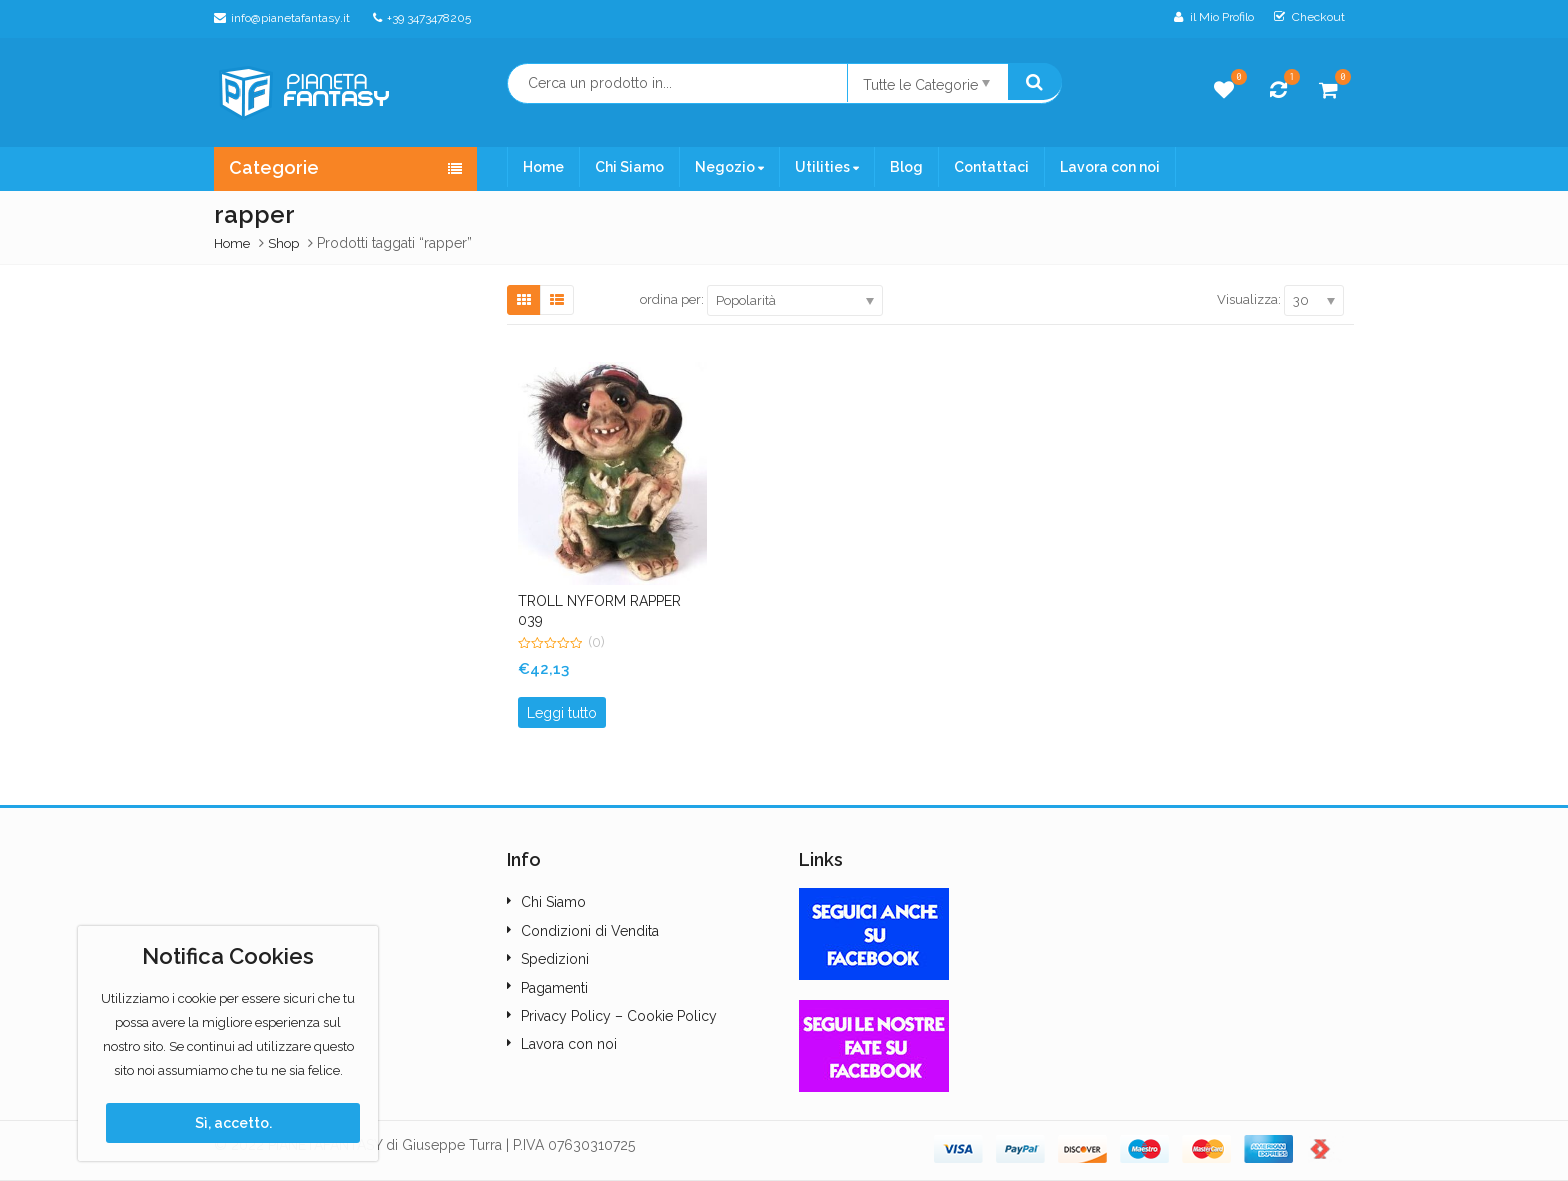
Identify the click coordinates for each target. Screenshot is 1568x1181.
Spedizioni (555, 959)
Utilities (827, 167)
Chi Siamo (629, 167)
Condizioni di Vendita (590, 931)
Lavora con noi (1110, 167)
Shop (283, 243)
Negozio (729, 167)
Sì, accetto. (233, 1123)
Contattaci (991, 167)
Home (543, 167)
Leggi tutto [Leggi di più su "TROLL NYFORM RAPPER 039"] (562, 713)
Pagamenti (554, 988)
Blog (906, 167)
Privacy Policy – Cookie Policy (619, 1016)
